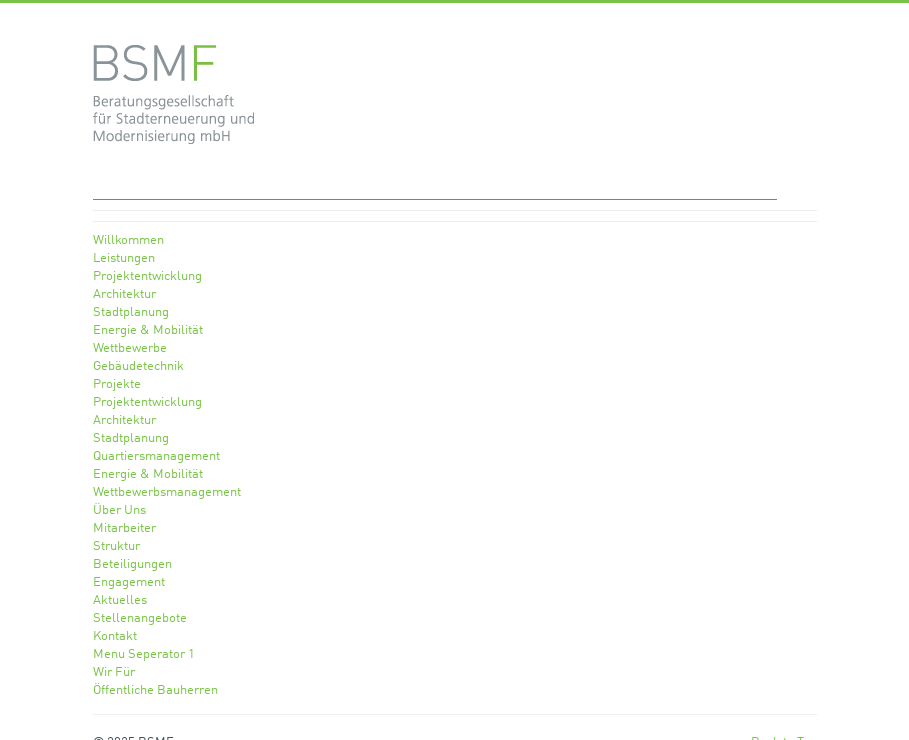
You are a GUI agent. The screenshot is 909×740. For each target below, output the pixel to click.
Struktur (116, 546)
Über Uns (119, 510)
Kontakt (115, 636)
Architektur (124, 294)
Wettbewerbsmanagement (167, 492)
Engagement (129, 582)
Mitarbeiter (124, 528)
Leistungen (124, 258)
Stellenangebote (140, 618)
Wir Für (114, 672)
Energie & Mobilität (148, 330)
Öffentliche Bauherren (155, 690)
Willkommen (128, 240)
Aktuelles (120, 600)
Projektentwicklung (147, 276)
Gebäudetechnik (138, 366)
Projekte (117, 384)
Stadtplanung (131, 312)
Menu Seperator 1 (144, 654)
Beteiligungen (132, 564)
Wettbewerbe (130, 348)
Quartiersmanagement (156, 456)
